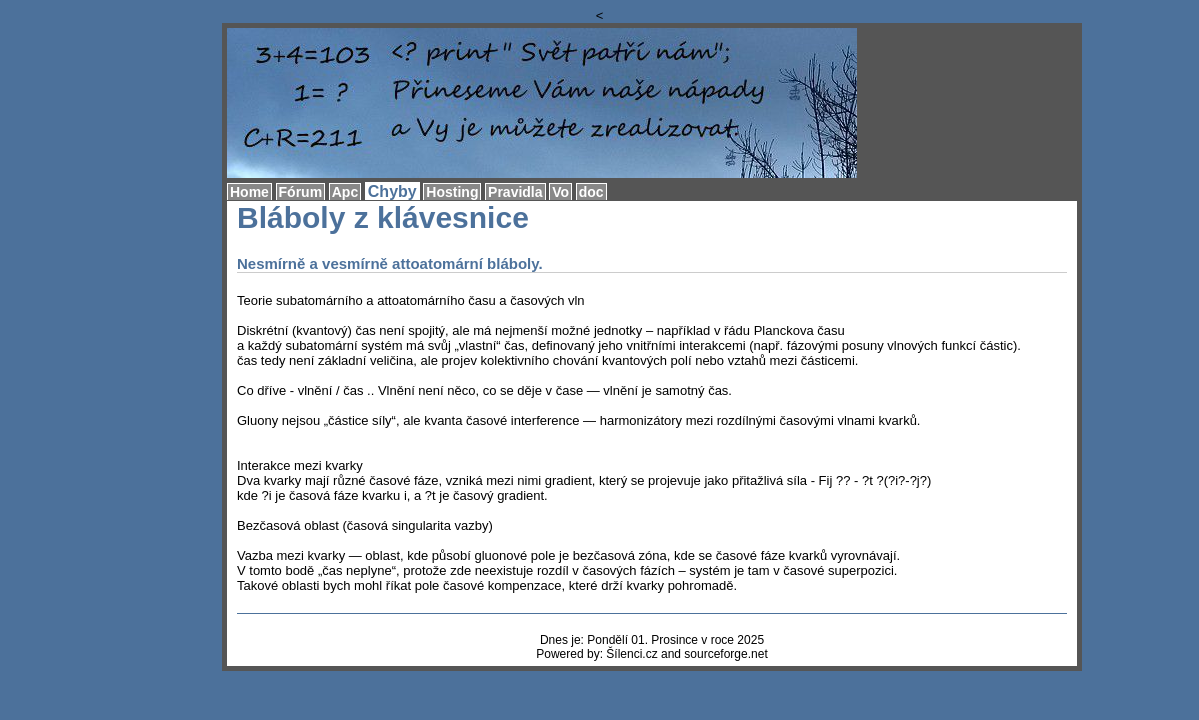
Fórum (301, 192)
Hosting (452, 192)
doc (591, 192)
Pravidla (515, 192)
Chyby (392, 191)
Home (249, 192)
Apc (345, 192)
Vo (560, 192)
